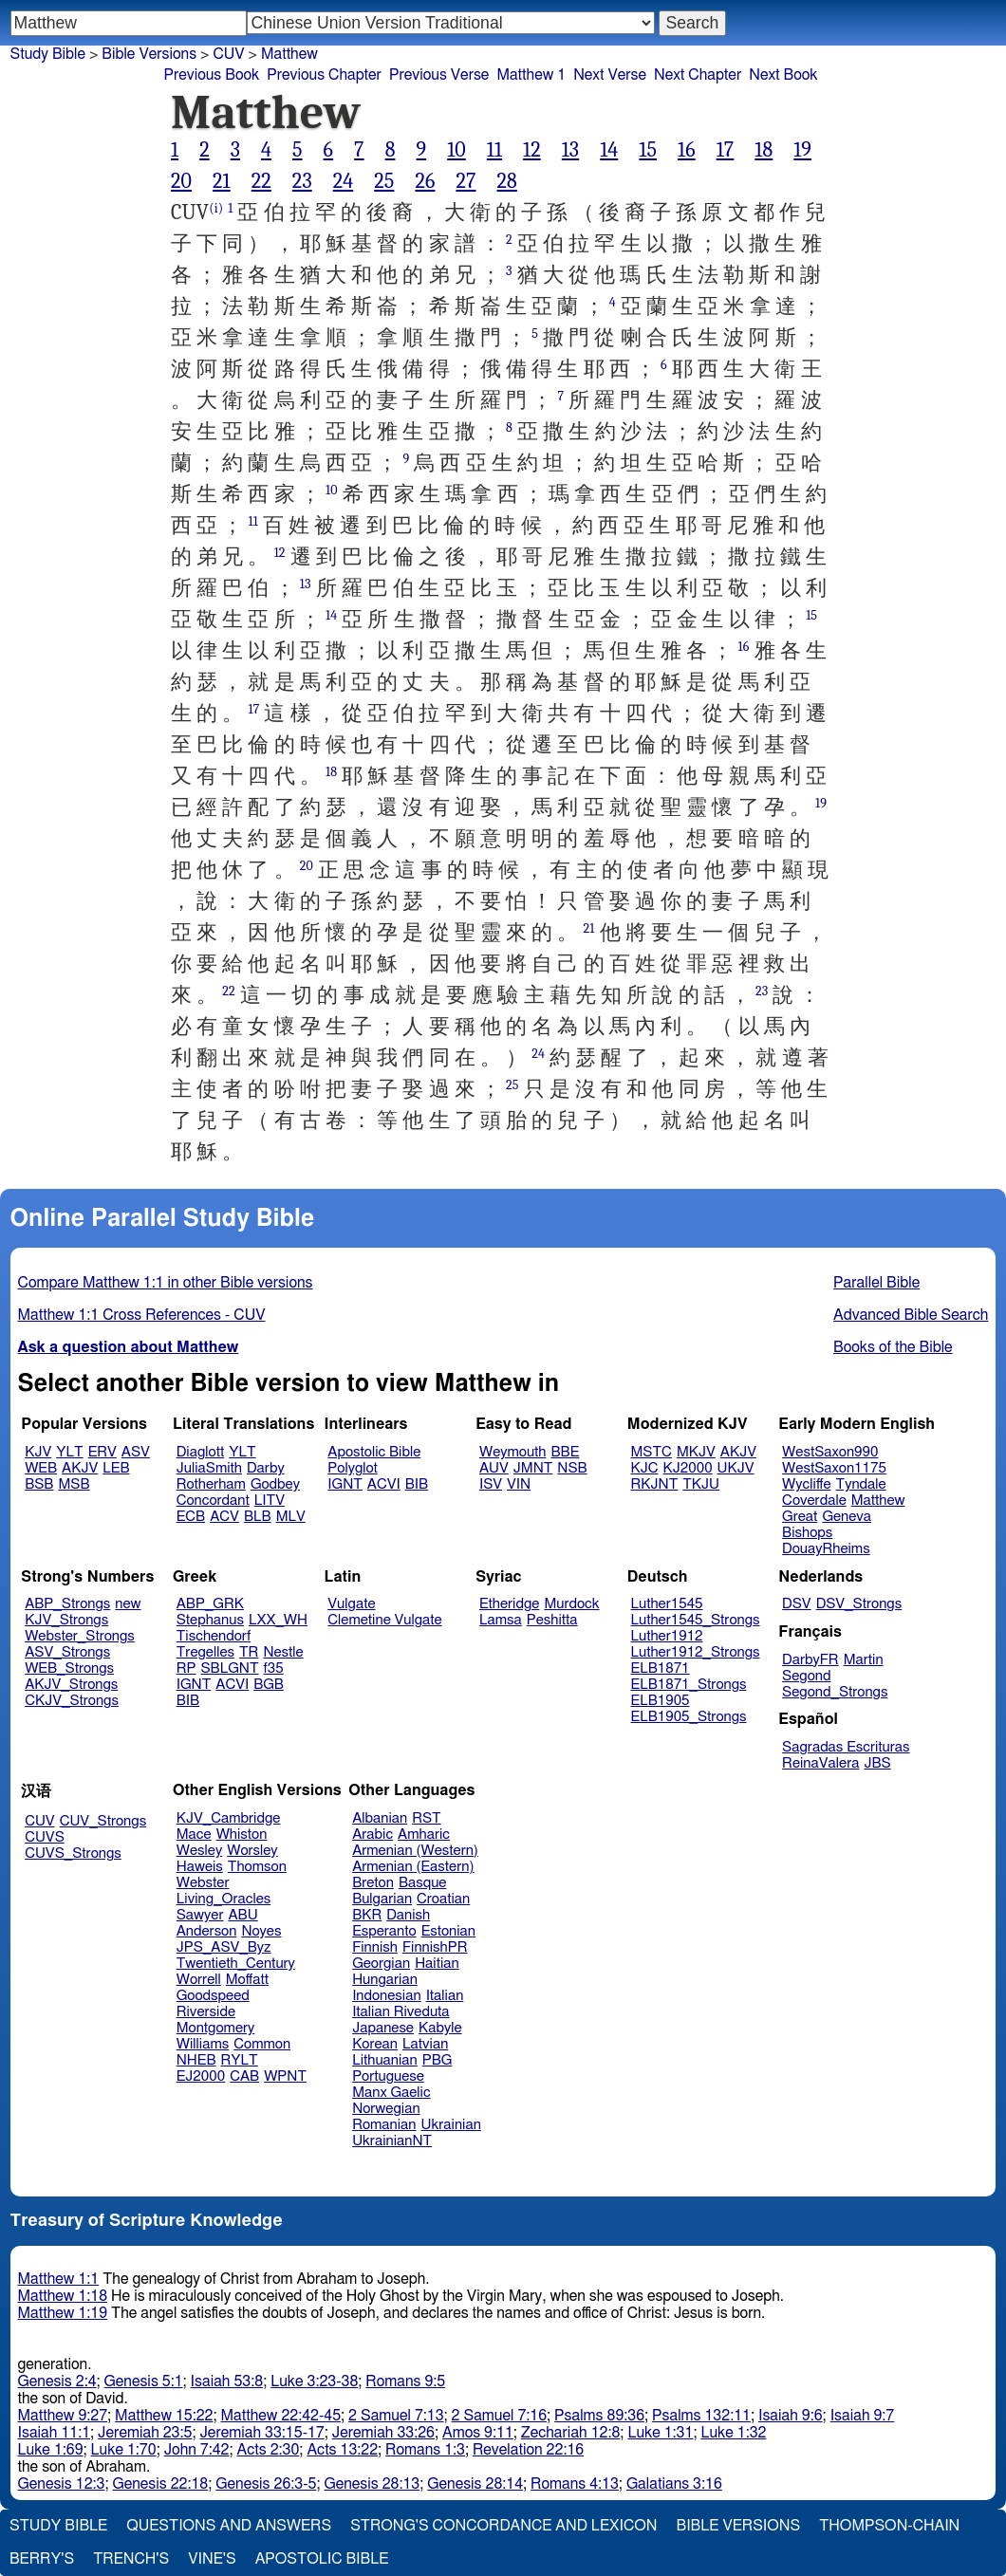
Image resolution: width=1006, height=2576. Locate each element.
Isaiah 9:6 (790, 2415)
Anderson (207, 1931)
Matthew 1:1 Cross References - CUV (142, 1315)
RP (186, 1668)
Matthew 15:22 (164, 2415)
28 (506, 181)
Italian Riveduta (400, 2012)
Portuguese (388, 2076)
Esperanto (384, 1931)
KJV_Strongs (66, 1620)
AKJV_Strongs (71, 1684)
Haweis (200, 1867)
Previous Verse (439, 75)
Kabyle (440, 2028)
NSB (572, 1468)
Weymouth (513, 1452)
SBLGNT (229, 1668)
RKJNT (655, 1484)
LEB (115, 1468)
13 (570, 150)
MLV (291, 1517)
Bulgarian (382, 1899)
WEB (41, 1468)
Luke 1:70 (124, 2449)
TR (248, 1652)
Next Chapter (697, 75)
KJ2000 (688, 1468)
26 (425, 181)
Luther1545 (667, 1604)
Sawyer (200, 1915)
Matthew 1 (531, 75)
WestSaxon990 (830, 1452)
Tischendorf (214, 1636)
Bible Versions (149, 54)
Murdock (571, 1604)
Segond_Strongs (834, 1692)
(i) (216, 208)
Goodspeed (213, 1996)
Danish (408, 1915)
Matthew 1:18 (63, 2296)
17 (726, 150)
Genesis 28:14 (475, 2484)
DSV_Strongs (859, 1604)
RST (426, 1818)
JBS (877, 1763)
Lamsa (500, 1620)
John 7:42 (197, 2449)
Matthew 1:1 (59, 2279)
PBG (437, 2060)
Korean (375, 2044)
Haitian (437, 1963)
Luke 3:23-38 (314, 2381)
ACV (224, 1517)
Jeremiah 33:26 (383, 2432)
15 (648, 150)
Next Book (783, 75)
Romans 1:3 (425, 2449)
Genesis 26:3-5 (265, 2484)
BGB (268, 1684)
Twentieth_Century (236, 1963)
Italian (445, 1996)
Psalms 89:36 (599, 2415)
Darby (266, 1468)
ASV (135, 1452)
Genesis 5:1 (143, 2381)
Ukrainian (451, 2125)
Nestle (283, 1652)
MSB (73, 1484)
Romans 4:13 (575, 2484)
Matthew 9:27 (63, 2415)
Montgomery (216, 2028)
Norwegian (385, 2109)
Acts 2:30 (268, 2449)
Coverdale (814, 1500)
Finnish (375, 1947)
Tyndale (861, 1484)
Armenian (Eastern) (413, 1867)
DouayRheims (826, 1549)
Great (799, 1517)
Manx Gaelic (391, 2092)
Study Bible (47, 54)
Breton (373, 1883)
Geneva (846, 1517)
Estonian (448, 1931)
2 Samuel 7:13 (395, 2415)
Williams (203, 2044)
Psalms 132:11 (701, 2415)
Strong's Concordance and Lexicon (503, 2525)
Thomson (257, 1867)
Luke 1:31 (660, 2432)
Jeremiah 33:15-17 (261, 2432)
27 (465, 181)
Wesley (199, 1851)
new (127, 1604)
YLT (69, 1452)
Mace (194, 1834)
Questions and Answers (228, 2525)
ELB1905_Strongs (689, 1717)
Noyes (261, 1931)
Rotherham (211, 1484)
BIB (416, 1484)
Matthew (289, 54)
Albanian (379, 1818)
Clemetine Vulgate (384, 1620)
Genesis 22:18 (160, 2484)
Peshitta (552, 1620)
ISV (490, 1484)
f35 (274, 1668)
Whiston (242, 1834)
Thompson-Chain (889, 2525)
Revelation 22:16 (528, 2449)
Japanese (383, 2028)
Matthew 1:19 (63, 2313)
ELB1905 (660, 1701)
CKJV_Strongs (72, 1701)
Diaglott (200, 1452)
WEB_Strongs (69, 1668)
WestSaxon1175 (834, 1468)
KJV (38, 1452)
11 (494, 150)
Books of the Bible (893, 1347)
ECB (191, 1517)
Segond (806, 1676)
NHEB (196, 2060)
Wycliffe (806, 1484)
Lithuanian (385, 2060)
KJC (645, 1468)
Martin (864, 1660)
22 (261, 181)
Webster (203, 1883)
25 (384, 181)
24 (343, 181)
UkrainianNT (392, 2141)
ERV (102, 1452)
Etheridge (509, 1604)
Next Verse (609, 75)
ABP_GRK (210, 1604)
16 (687, 150)
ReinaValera (820, 1763)
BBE (565, 1452)
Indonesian (386, 1996)
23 (302, 181)
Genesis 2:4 (57, 2381)
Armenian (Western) (415, 1851)
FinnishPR (435, 1947)
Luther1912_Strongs (695, 1652)
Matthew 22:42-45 (281, 2415)
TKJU (700, 1484)
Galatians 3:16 (674, 2484)
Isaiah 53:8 (227, 2381)
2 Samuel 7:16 (499, 2415)
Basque (423, 1883)
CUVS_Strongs (73, 1853)
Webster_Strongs (80, 1636)
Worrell (199, 1980)
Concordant (213, 1500)
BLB (257, 1517)
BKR (367, 1915)
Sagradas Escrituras (845, 1747)
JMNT (533, 1468)
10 (456, 150)
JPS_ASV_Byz (224, 1947)
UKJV (735, 1468)
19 (802, 150)
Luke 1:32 (733, 2432)
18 (763, 150)
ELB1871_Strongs (689, 1684)
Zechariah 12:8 (571, 2432)
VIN (519, 1484)
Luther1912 (667, 1636)
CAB (244, 2076)
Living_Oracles (224, 1899)
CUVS (45, 1837)
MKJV (696, 1452)
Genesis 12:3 (61, 2484)
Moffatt (247, 1980)
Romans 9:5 (405, 2381)
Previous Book (211, 75)
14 (609, 150)
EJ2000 (201, 2076)
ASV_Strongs (67, 1652)
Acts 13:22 (342, 2449)
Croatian (443, 1899)
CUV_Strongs (103, 1821)
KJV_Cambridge (229, 1818)
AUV (494, 1468)
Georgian (381, 1963)
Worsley (252, 1851)
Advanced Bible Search (910, 1315)
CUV (228, 54)
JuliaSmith (209, 1468)
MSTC (651, 1452)
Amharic (424, 1834)
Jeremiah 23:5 (145, 2432)
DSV (796, 1604)
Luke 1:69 (51, 2449)
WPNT (285, 2076)
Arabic (372, 1834)
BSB (39, 1484)
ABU (242, 1915)
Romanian (384, 2125)
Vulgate (351, 1604)
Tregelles (205, 1652)
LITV (269, 1500)
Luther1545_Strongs (695, 1620)
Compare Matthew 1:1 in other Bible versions (165, 1282)
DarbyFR (810, 1660)
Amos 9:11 (477, 2432)
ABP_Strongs (67, 1604)
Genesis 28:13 (371, 2484)
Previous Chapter (324, 75)
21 (222, 181)
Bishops (807, 1533)
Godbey (275, 1484)
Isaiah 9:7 (862, 2415)
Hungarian (385, 1980)
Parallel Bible (876, 1282)
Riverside (206, 2012)
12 (532, 150)
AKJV (80, 1468)
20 (181, 181)
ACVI (384, 1484)
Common (261, 2044)
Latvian (425, 2044)
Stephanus (210, 1620)
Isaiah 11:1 (54, 2432)
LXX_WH (278, 1620)
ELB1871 (660, 1668)
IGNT (345, 1484)
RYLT (238, 2060)
